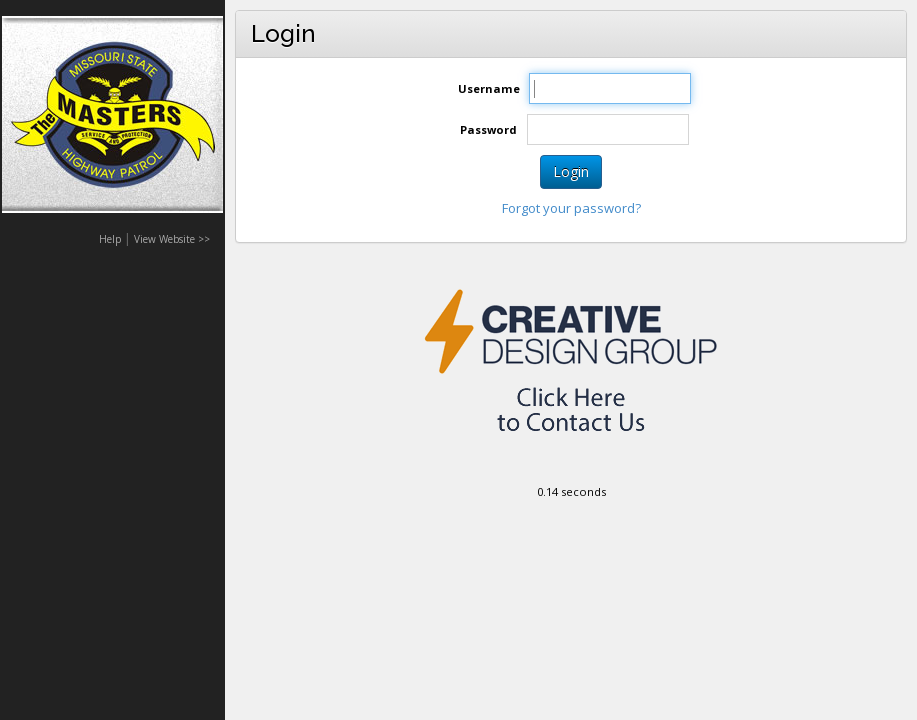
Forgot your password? (571, 208)
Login (571, 171)
